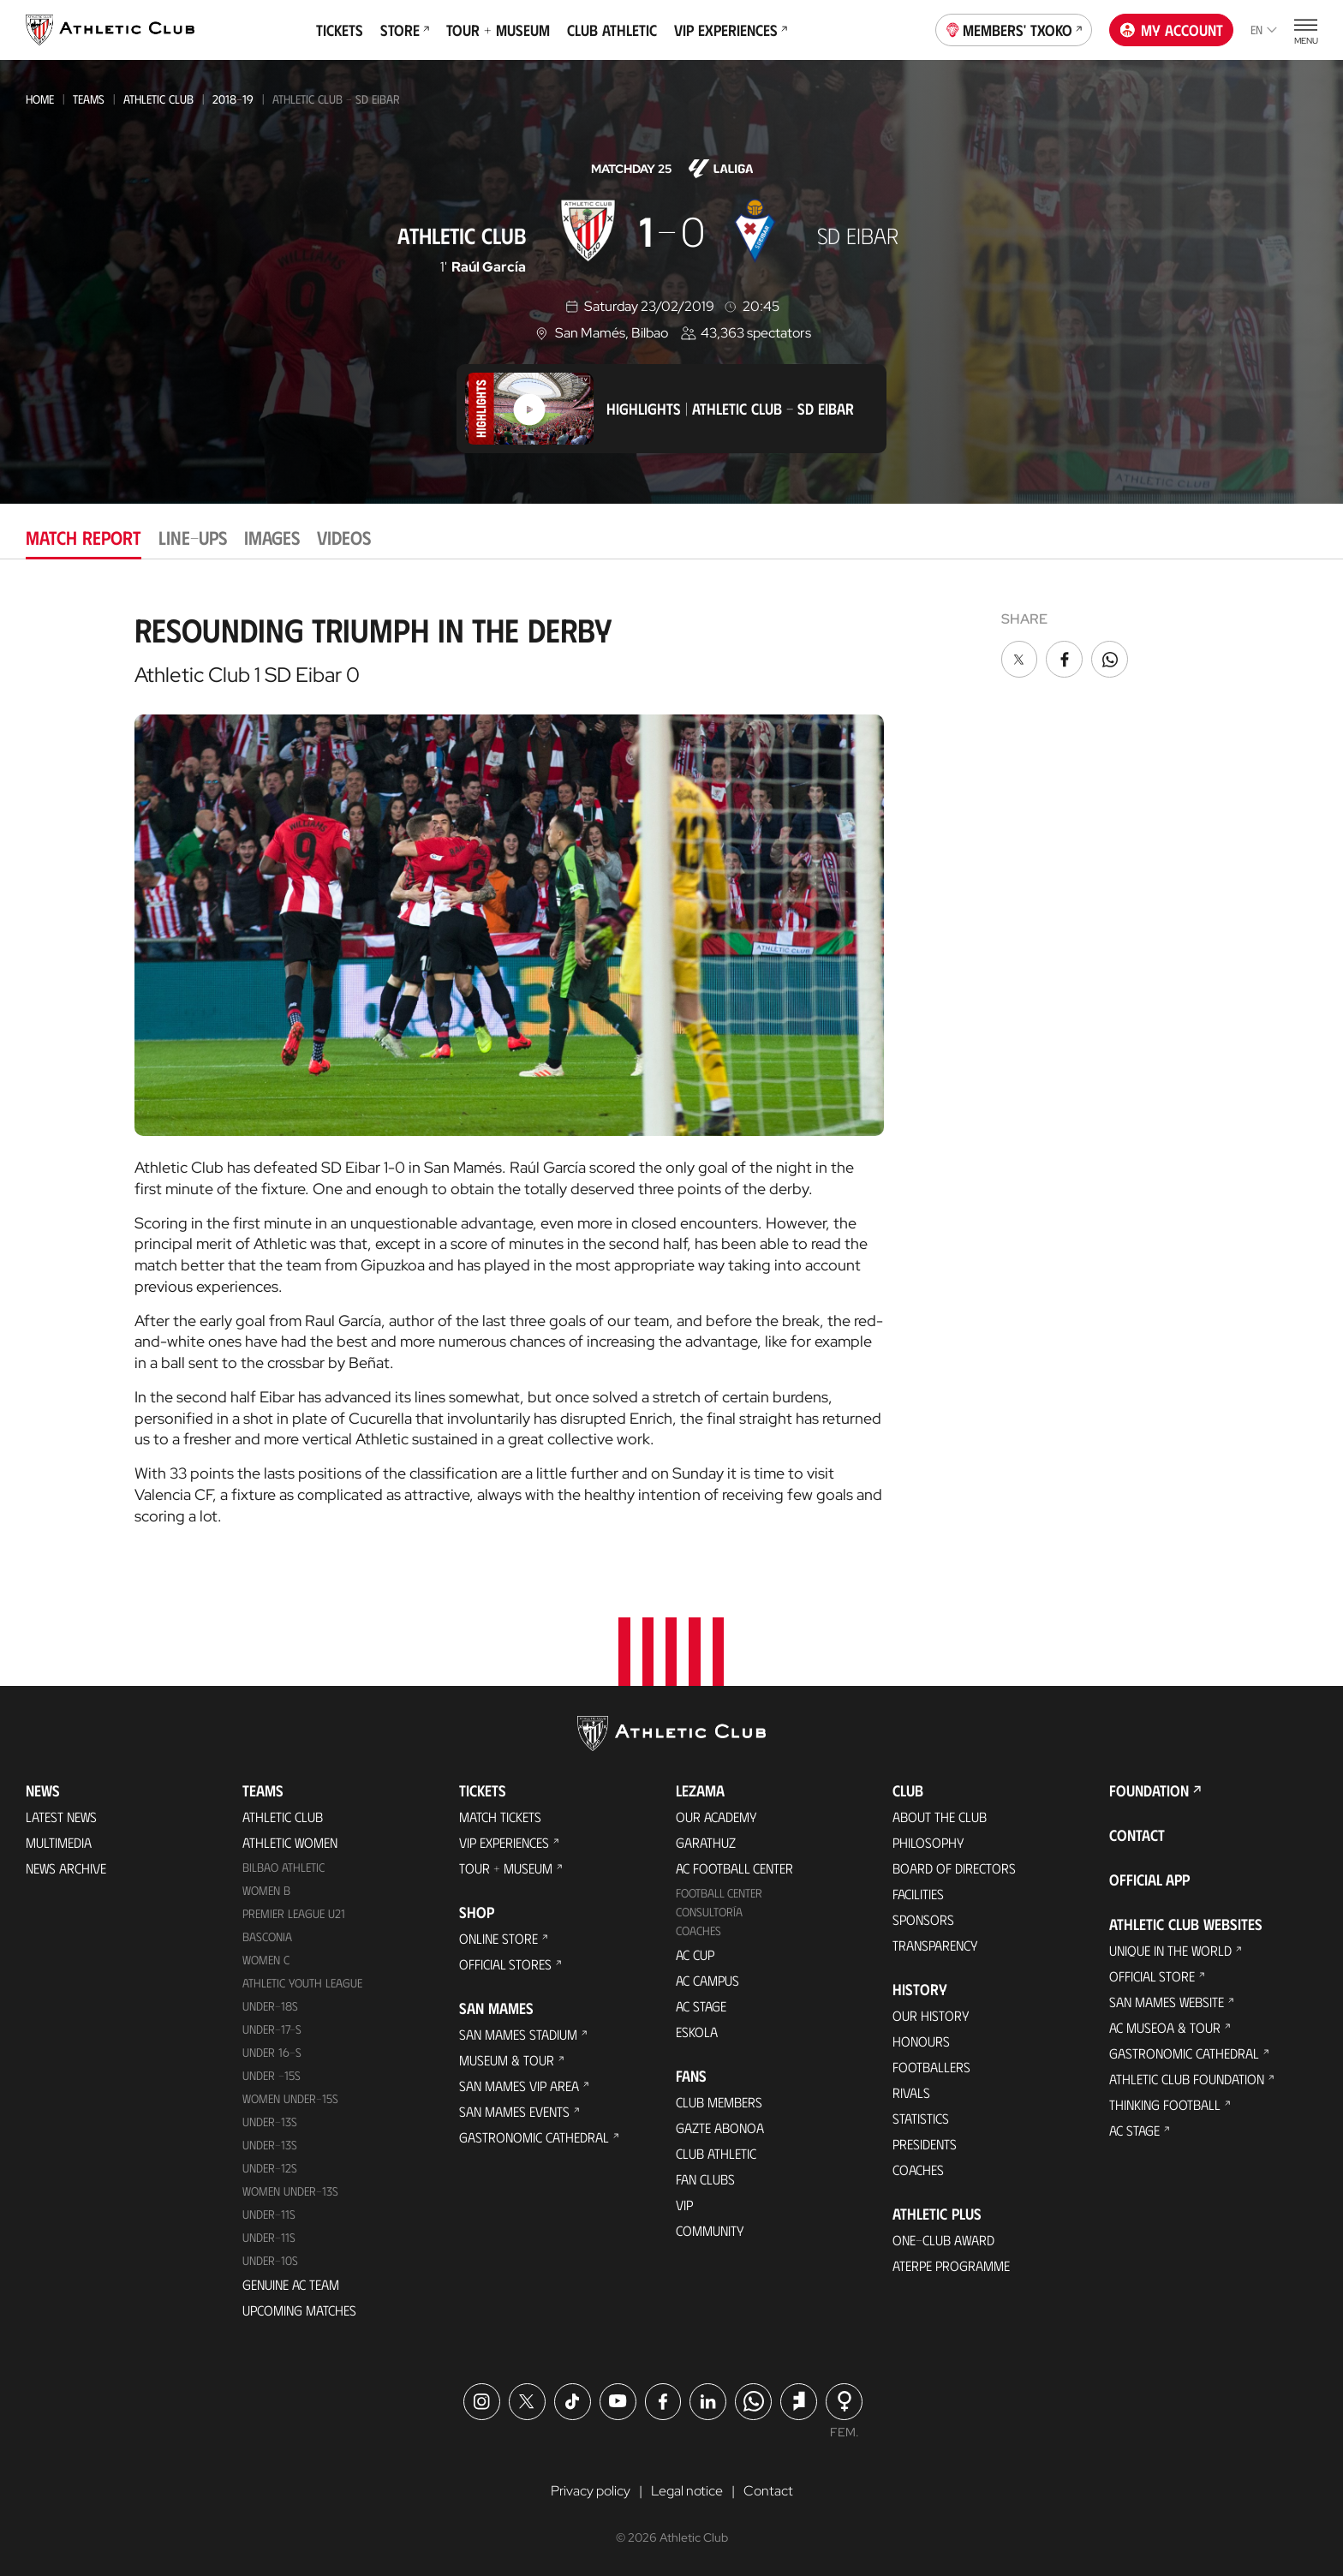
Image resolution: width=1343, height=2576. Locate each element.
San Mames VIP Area (519, 2085)
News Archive (66, 1868)
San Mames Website (1166, 2001)
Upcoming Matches (299, 2310)
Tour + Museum (498, 30)
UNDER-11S (268, 2214)
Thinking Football (1165, 2104)
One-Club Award (943, 2240)
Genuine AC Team (290, 2284)
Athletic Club (158, 99)
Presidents (924, 2144)
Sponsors (923, 1919)
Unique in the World (1170, 1950)
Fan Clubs (705, 2179)
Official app (1149, 1879)
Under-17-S (271, 2029)
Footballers (931, 2067)
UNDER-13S (269, 2144)
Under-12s (269, 2168)
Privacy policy (590, 2491)
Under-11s (268, 2237)
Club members (719, 2102)
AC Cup (695, 1954)
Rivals (911, 2092)
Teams (88, 99)
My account (1171, 30)
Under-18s (270, 2006)
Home (40, 99)
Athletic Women (289, 1842)
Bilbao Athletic (283, 1867)
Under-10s (270, 2260)
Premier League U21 (293, 1913)
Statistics (920, 2118)
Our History (931, 2015)
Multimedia (59, 1842)
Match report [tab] (83, 536)
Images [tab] (272, 536)
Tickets (339, 30)
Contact (1137, 1835)
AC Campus (707, 1980)
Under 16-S (271, 2052)
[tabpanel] (671, 1062)
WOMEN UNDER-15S (290, 2098)
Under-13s (269, 2121)
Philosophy (928, 1842)
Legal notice (687, 2491)
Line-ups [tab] (192, 536)
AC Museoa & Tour (1165, 2027)
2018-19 (233, 99)
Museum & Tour (506, 2060)
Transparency (935, 1945)
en (1263, 29)
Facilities (918, 1894)
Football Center (719, 1893)
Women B (266, 1890)
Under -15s (271, 2075)
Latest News (61, 1816)
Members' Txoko (1014, 28)
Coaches (698, 1930)
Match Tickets (500, 1816)
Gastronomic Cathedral (534, 2137)
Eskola (697, 2031)
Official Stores (505, 1964)
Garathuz (706, 1842)
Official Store (1152, 1976)
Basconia (267, 1936)
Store (404, 30)
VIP (684, 2204)
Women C (265, 1959)
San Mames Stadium (518, 2034)
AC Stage (701, 2006)
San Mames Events (514, 2111)
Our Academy (716, 1816)
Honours (921, 2041)
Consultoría (709, 1911)
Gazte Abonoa (720, 2127)
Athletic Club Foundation (1186, 2079)
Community (710, 2230)
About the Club (939, 1816)
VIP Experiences (730, 30)
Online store (498, 1938)
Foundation (1149, 1790)
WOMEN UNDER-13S (290, 2191)
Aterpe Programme (951, 2265)
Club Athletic (612, 30)
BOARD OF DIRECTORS (954, 1868)
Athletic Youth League (302, 1982)
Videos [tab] (344, 536)
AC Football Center (734, 1868)
